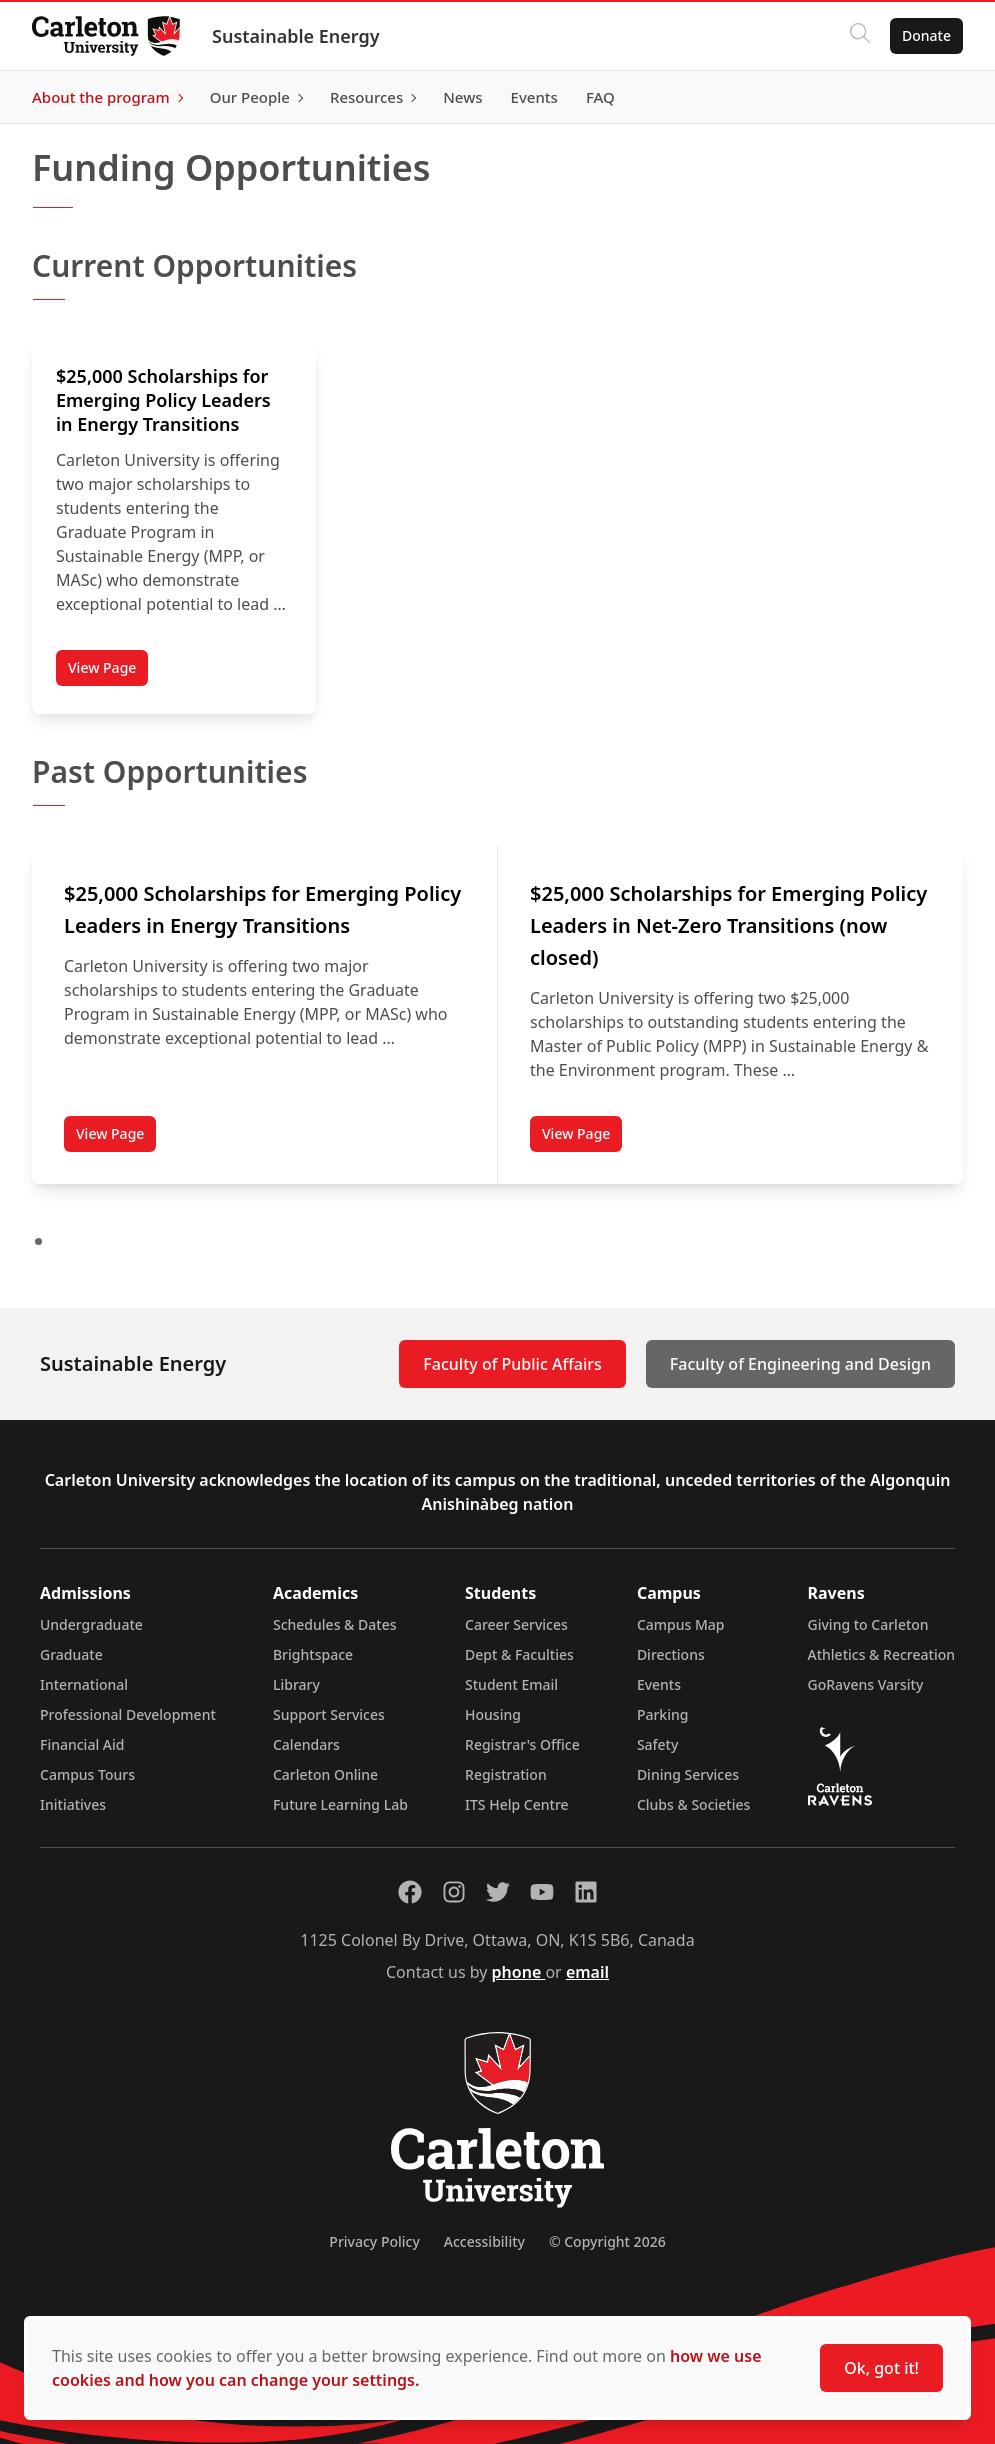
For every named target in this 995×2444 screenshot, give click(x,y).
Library (296, 1684)
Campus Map (681, 1624)
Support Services (329, 1714)
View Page (102, 667)
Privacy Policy (374, 2241)
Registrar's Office (522, 1744)
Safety (658, 1744)
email (587, 1972)
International (84, 1684)
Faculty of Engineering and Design (800, 1364)
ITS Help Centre (517, 1804)
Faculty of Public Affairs (512, 1364)
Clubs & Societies (693, 1804)
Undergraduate (91, 1624)
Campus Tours (87, 1774)
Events (659, 1684)
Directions (671, 1654)
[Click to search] (860, 36)
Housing (493, 1714)
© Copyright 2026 (607, 2241)
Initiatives (73, 1804)
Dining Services (688, 1774)
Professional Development (128, 1714)
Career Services (516, 1624)
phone (519, 1972)
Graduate (71, 1654)
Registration (506, 1774)
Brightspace (313, 1654)
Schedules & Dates (335, 1624)
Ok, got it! (881, 2368)
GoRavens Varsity (866, 1684)
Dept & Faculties (519, 1654)
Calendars (306, 1744)
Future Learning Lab (340, 1804)
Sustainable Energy (296, 36)
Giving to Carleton (868, 1624)
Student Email (511, 1684)
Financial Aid (82, 1744)
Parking (663, 1714)
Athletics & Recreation (881, 1654)
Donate (926, 35)
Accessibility (484, 2241)
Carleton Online (325, 1774)
